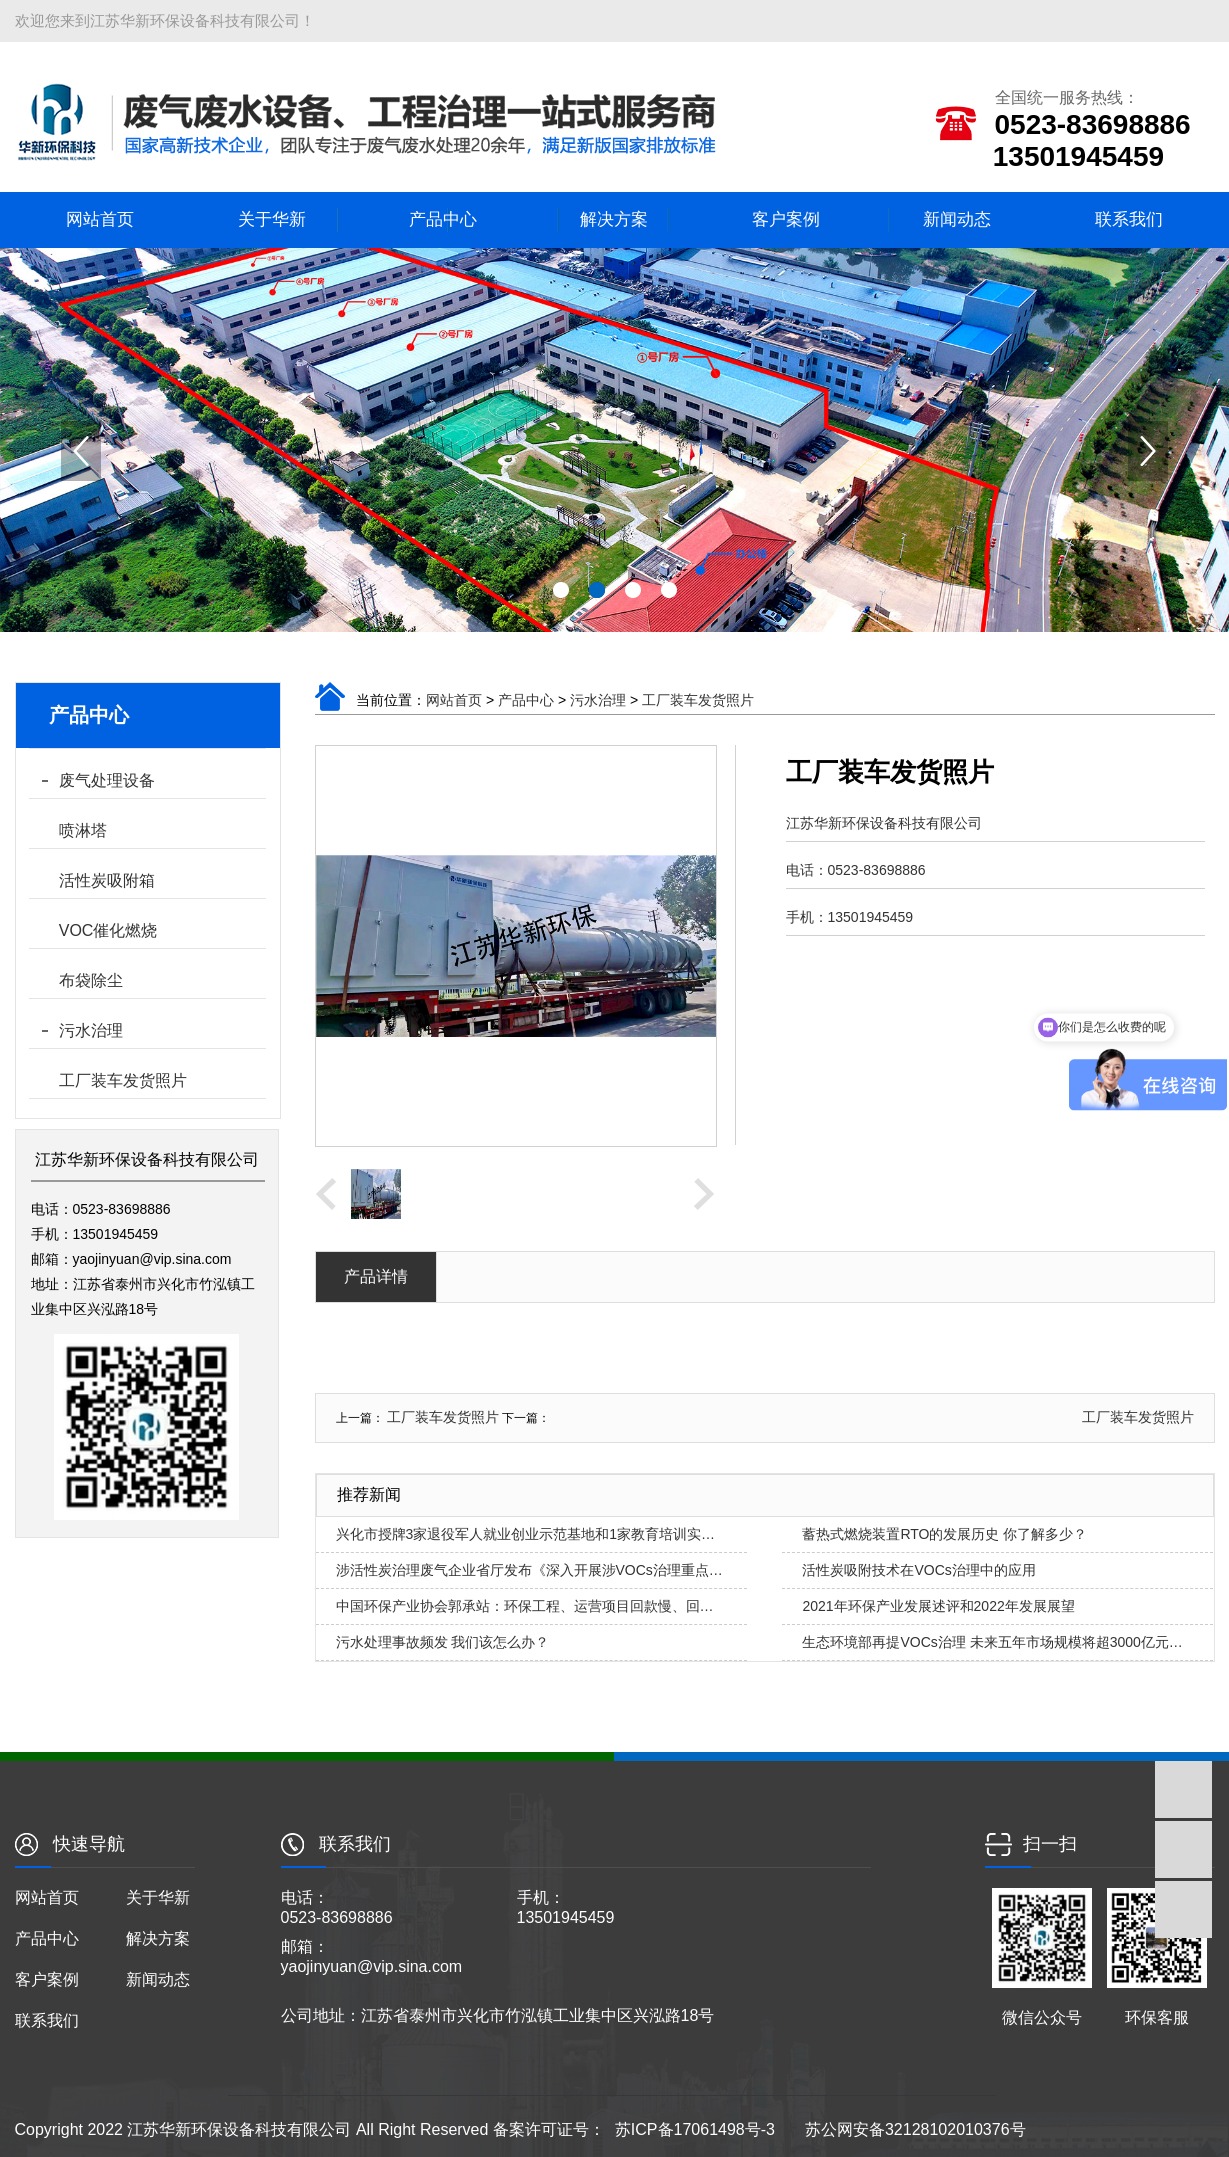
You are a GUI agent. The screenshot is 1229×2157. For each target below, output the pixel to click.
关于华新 (272, 219)
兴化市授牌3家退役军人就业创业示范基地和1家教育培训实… (526, 1534)
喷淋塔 (83, 830)
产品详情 (376, 1276)
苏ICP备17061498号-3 (695, 2129)
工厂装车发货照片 (123, 1080)
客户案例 (786, 219)
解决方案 (614, 219)
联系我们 (1129, 219)
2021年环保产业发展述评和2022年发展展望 (938, 1606)
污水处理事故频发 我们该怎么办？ (443, 1642)
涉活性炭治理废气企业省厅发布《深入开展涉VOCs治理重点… (529, 1570)
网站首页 (100, 219)
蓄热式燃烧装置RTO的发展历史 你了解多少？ (944, 1534)
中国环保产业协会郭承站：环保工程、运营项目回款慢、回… (525, 1606)
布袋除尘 (91, 980)
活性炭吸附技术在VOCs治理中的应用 (918, 1570)
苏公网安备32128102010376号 (915, 2129)
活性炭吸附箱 (107, 880)
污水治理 (91, 1030)
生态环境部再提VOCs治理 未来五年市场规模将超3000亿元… (992, 1642)
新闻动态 (957, 219)
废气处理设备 (107, 780)
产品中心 (443, 219)
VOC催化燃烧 (108, 930)
